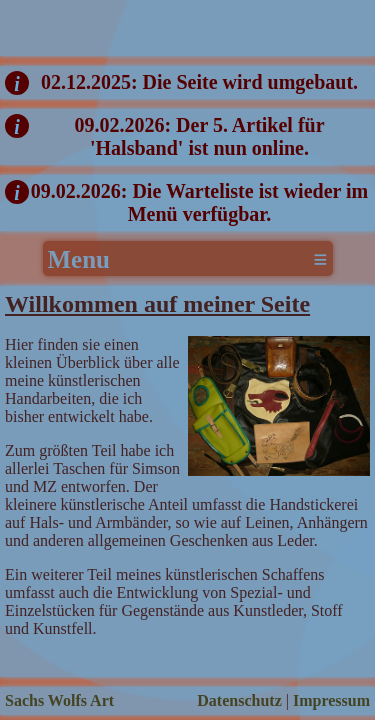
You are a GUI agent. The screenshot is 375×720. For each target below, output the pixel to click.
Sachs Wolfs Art (59, 700)
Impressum (331, 700)
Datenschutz (239, 700)
